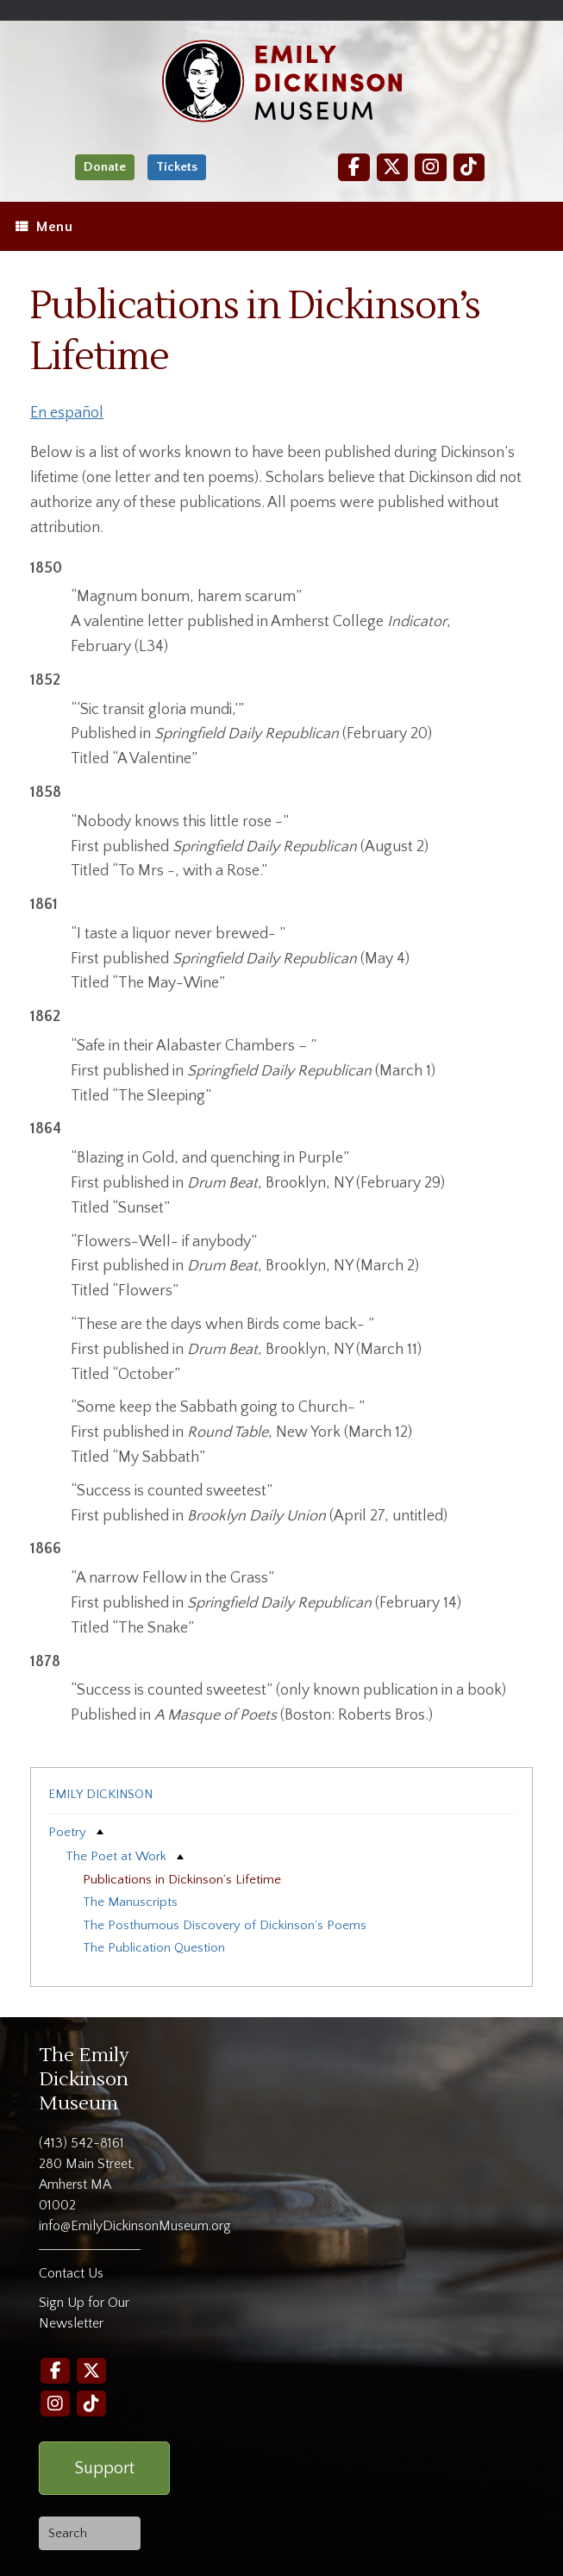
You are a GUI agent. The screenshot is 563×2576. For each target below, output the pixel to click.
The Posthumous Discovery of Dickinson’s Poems (224, 1925)
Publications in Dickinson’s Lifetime (182, 1879)
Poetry (67, 1832)
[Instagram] (430, 167)
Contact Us (71, 2273)
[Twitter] (392, 167)
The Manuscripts (130, 1902)
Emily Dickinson (100, 1794)
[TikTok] (469, 167)
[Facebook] (353, 167)
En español (66, 413)
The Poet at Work (116, 1856)
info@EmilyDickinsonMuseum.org (135, 2226)
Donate (105, 167)
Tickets (176, 167)
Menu (44, 227)
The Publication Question (154, 1947)
